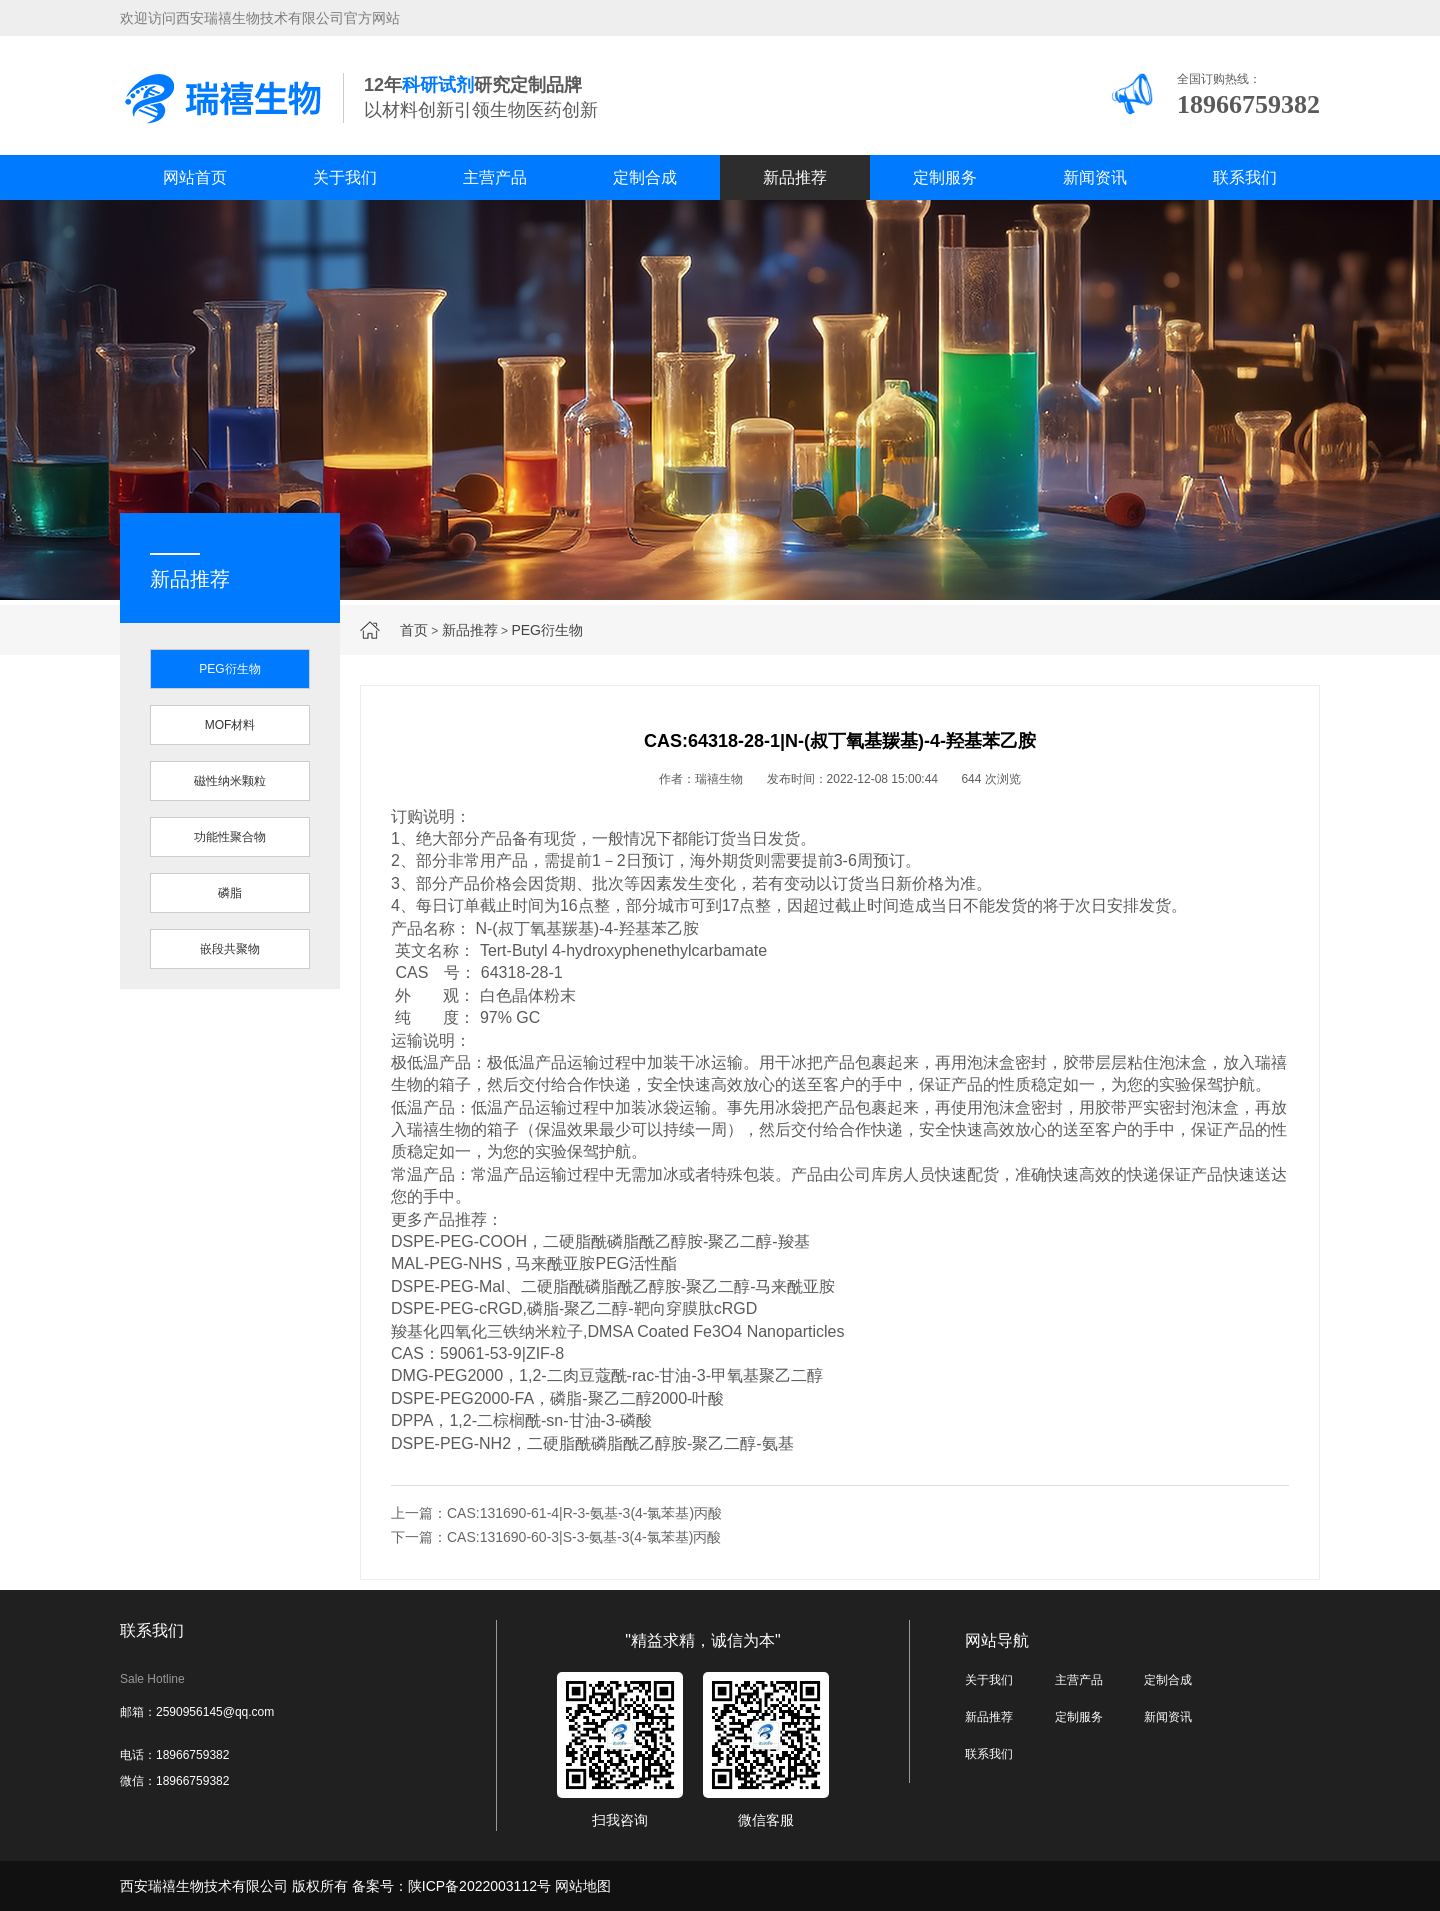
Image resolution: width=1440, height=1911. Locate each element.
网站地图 (583, 1886)
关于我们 (345, 177)
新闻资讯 (1095, 177)
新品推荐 (795, 177)
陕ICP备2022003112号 (479, 1886)
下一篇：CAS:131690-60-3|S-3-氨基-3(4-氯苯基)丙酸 (556, 1537)
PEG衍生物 (547, 630)
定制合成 (645, 177)
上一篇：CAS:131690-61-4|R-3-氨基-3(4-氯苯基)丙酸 (556, 1513)
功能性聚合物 (230, 837)
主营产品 (495, 177)
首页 (414, 630)
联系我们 (1245, 177)
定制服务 (945, 177)
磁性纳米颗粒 (230, 781)
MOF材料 (230, 725)
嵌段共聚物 (230, 949)
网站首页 (195, 177)
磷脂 (230, 893)
